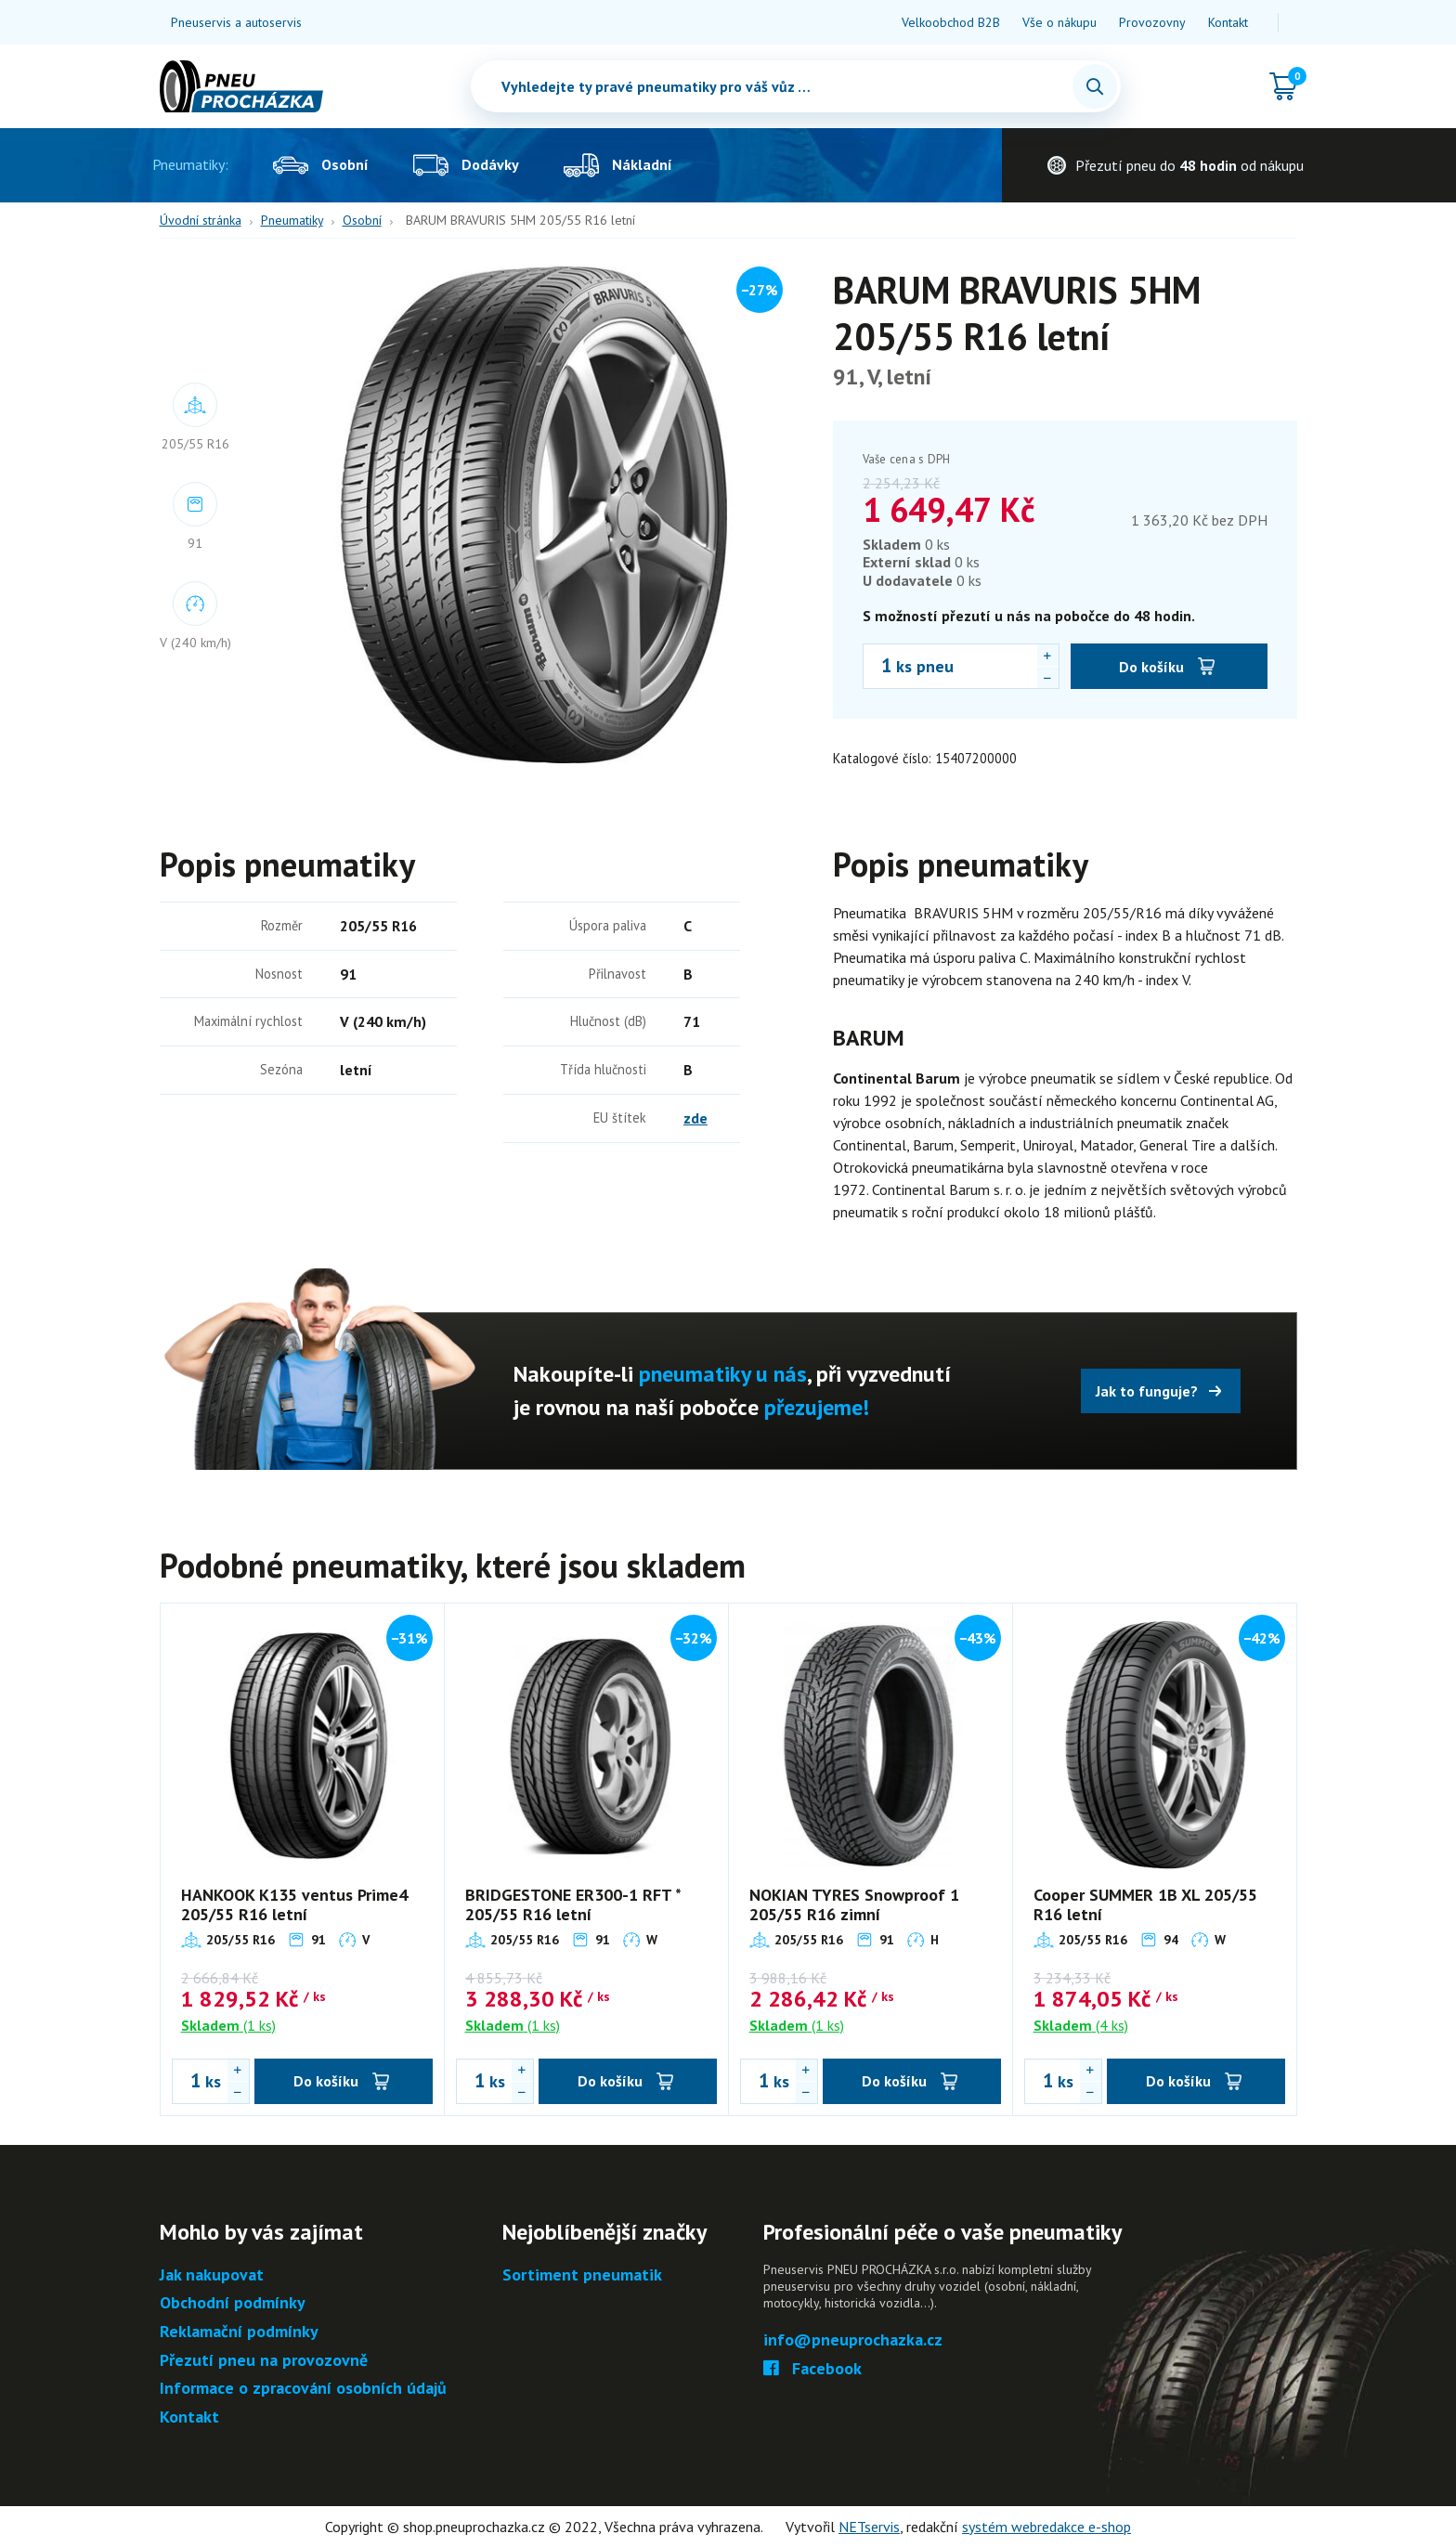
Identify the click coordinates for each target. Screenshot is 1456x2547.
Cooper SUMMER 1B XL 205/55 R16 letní (1145, 1905)
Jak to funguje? (1147, 1391)
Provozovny (1152, 22)
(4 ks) (1081, 2025)
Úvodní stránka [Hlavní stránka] (200, 220)
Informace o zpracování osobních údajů (303, 2388)
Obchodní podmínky (233, 2303)
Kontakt (1228, 22)
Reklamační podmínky (239, 2332)
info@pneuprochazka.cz (852, 2340)
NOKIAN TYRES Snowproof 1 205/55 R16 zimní (854, 1905)
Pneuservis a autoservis (236, 22)
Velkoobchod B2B (951, 22)
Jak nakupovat (212, 2275)
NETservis (869, 2526)
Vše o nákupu (1059, 22)
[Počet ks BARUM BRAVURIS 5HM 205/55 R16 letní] (877, 665)
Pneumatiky (292, 220)
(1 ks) (228, 2025)
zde (695, 1118)
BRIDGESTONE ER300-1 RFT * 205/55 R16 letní (573, 1905)
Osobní (362, 220)
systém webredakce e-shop (1046, 2526)
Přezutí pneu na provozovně (264, 2361)
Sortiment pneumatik (582, 2275)
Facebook (813, 2369)
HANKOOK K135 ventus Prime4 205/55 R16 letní (294, 1905)
